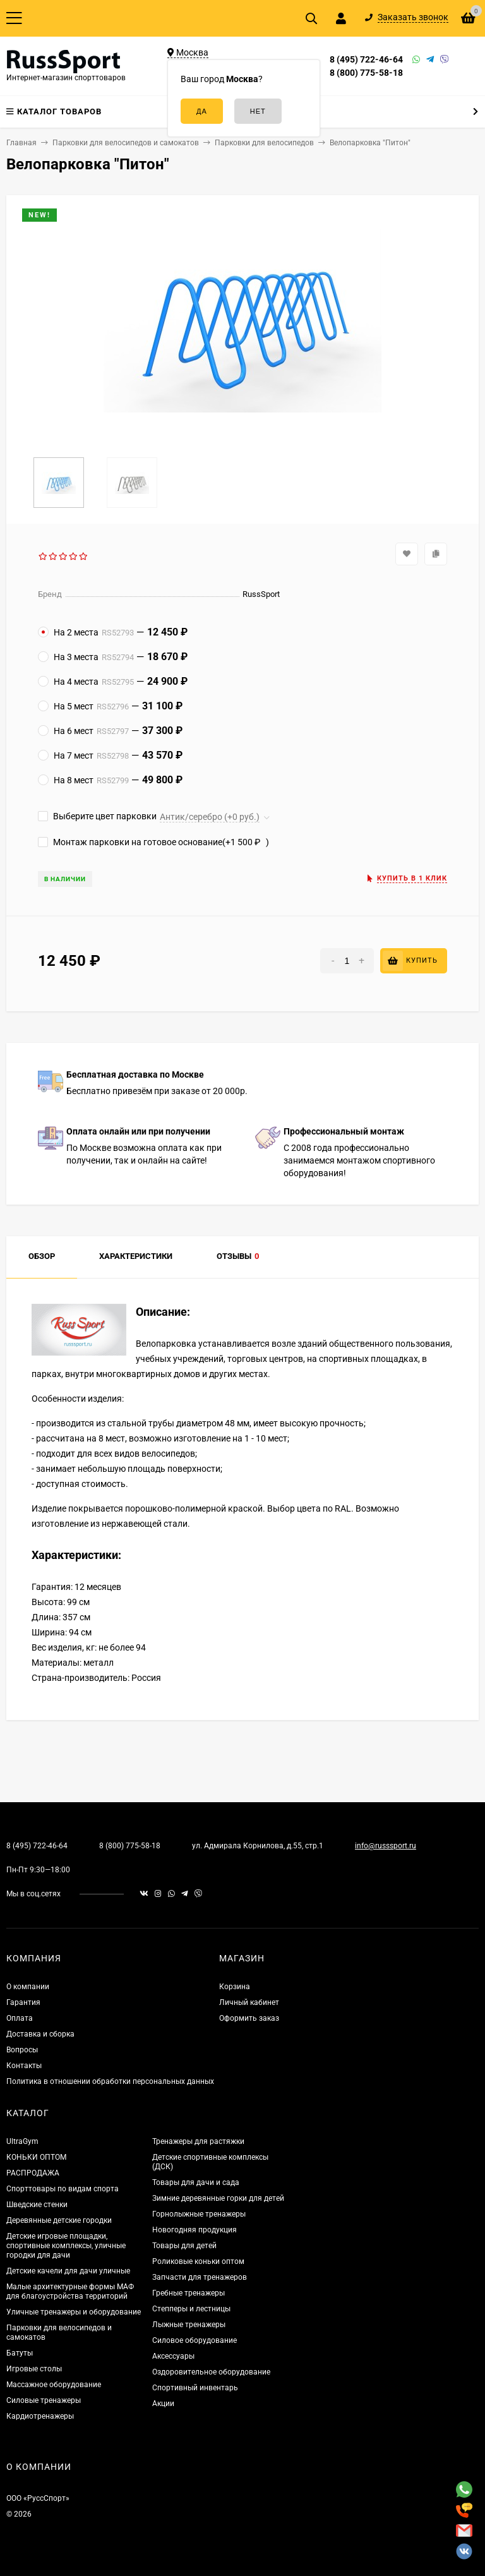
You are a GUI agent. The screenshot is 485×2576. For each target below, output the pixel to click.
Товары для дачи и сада (195, 2182)
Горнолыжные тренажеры (199, 2214)
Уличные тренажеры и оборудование (73, 2312)
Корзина (234, 1986)
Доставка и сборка (40, 2034)
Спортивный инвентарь (195, 2387)
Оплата (19, 2018)
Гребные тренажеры (188, 2293)
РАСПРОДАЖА (32, 2173)
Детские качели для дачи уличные (68, 2270)
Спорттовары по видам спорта (62, 2188)
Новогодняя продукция (194, 2229)
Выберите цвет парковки (97, 816)
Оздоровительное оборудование (211, 2372)
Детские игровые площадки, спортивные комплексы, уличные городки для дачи (66, 2246)
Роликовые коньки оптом (198, 2261)
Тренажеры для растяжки (198, 2141)
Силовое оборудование (194, 2340)
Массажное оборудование (53, 2384)
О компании (27, 1986)
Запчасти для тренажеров (199, 2277)
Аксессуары (173, 2356)
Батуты (19, 2353)
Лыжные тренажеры (188, 2324)
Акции (163, 2403)
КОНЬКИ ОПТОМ (36, 2157)
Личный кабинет (249, 2002)
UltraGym (22, 2141)
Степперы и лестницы (191, 2308)
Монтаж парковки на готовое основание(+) (153, 842)
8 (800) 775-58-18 (366, 73)
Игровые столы (34, 2368)
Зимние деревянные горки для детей (218, 2198)
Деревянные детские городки (59, 2220)
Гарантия (23, 2002)
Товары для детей (184, 2245)
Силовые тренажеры (43, 2400)
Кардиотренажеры (40, 2416)
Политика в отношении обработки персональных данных (110, 2081)
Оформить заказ (249, 2018)
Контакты (24, 2065)
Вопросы (22, 2049)
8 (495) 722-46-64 (366, 59)
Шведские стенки (37, 2204)
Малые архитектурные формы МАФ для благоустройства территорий (70, 2291)
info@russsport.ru (385, 1845)
